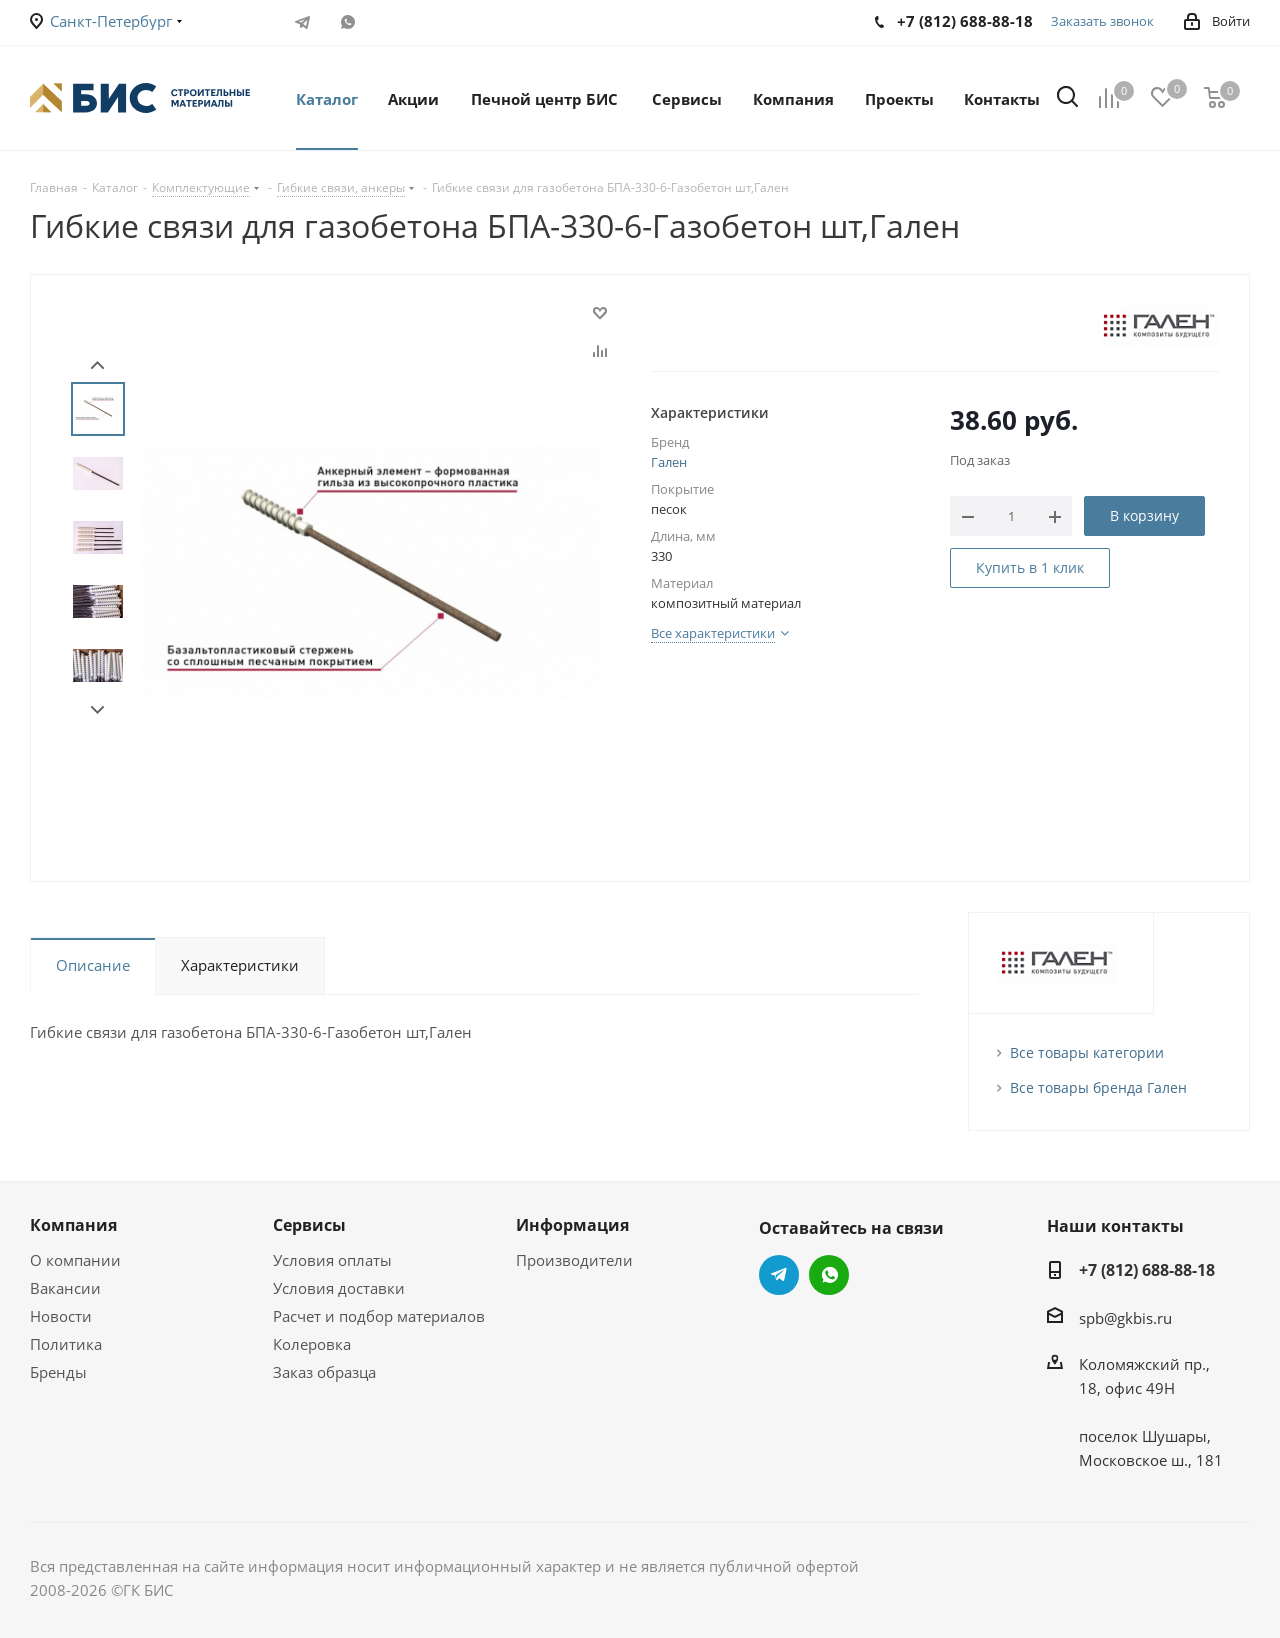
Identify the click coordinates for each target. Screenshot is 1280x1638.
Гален (669, 462)
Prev (97, 365)
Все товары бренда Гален (1098, 1087)
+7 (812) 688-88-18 (1147, 1270)
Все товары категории (1087, 1052)
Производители (574, 1260)
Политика (66, 1344)
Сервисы (309, 1225)
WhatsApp (347, 22)
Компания (73, 1225)
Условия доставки (339, 1288)
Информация (572, 1225)
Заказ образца (324, 1372)
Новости (61, 1316)
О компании (75, 1260)
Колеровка (312, 1344)
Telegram (302, 22)
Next (97, 710)
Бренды (58, 1372)
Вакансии (65, 1288)
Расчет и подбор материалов (379, 1316)
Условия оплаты (332, 1260)
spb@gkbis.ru (1125, 1318)
